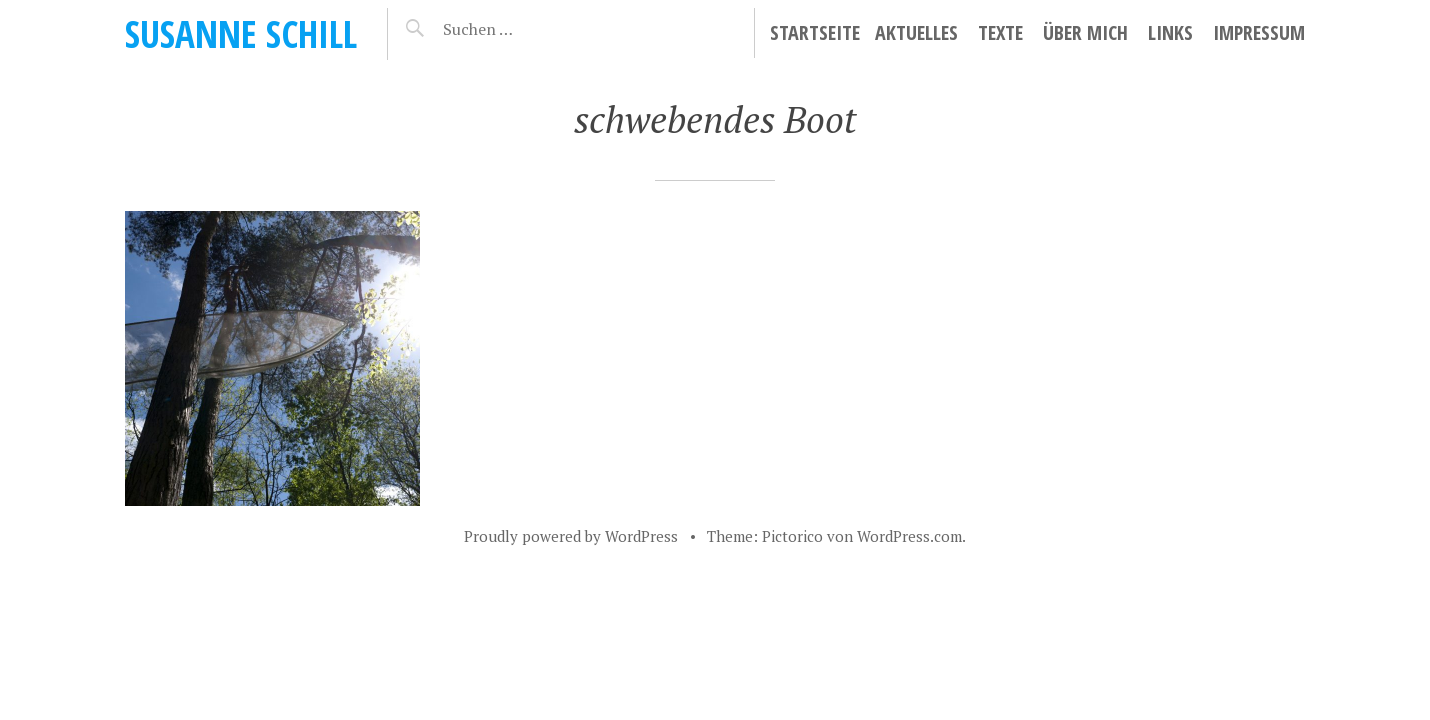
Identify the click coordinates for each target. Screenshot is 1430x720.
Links (1170, 32)
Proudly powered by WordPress (571, 536)
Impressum (1259, 32)
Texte (1000, 32)
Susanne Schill (241, 33)
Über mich (1085, 32)
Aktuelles (916, 32)
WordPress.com (909, 536)
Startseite (815, 32)
